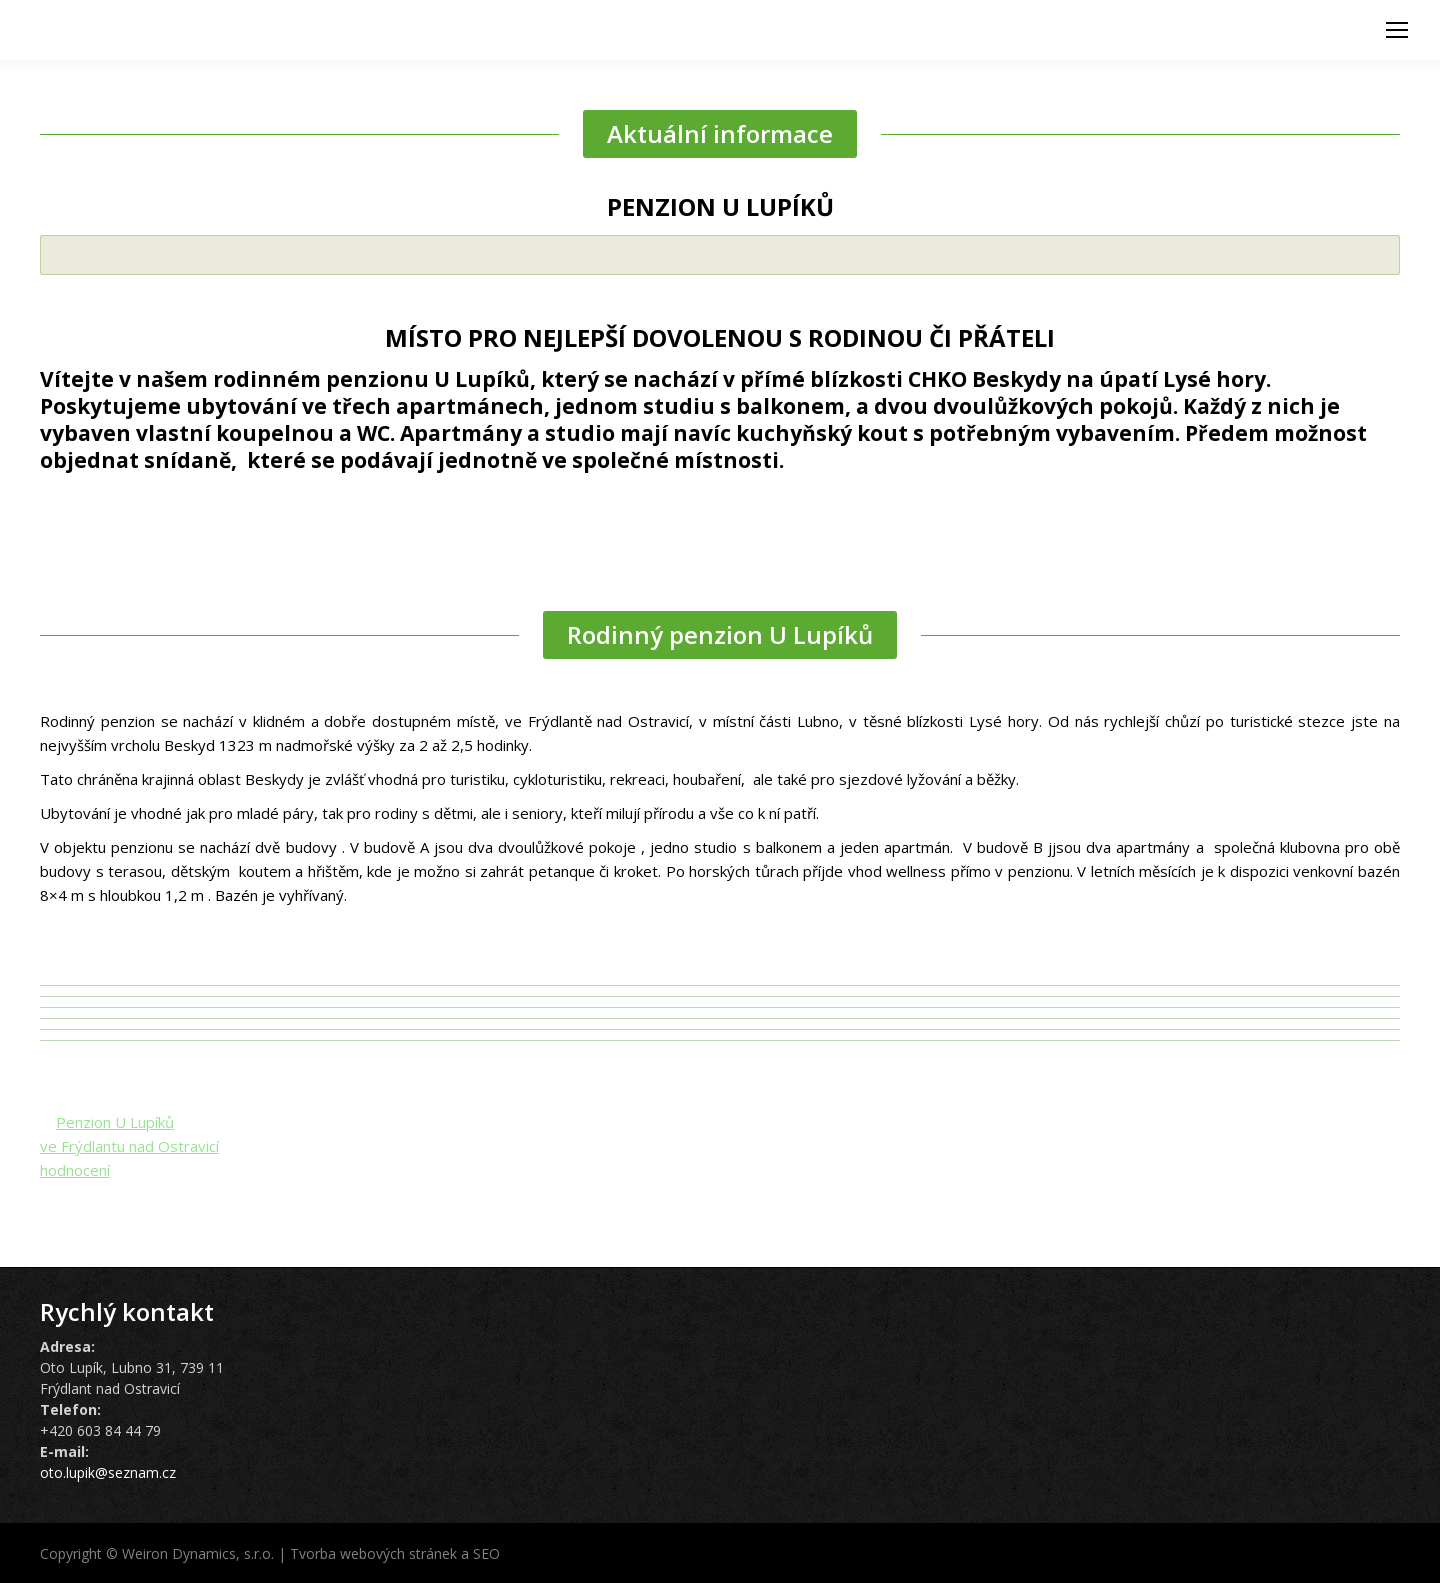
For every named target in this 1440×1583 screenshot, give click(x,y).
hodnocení (75, 1170)
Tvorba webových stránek (373, 1553)
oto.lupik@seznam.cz (108, 1472)
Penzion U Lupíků (115, 1122)
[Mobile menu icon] (1397, 30)
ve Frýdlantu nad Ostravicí (129, 1146)
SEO (486, 1553)
